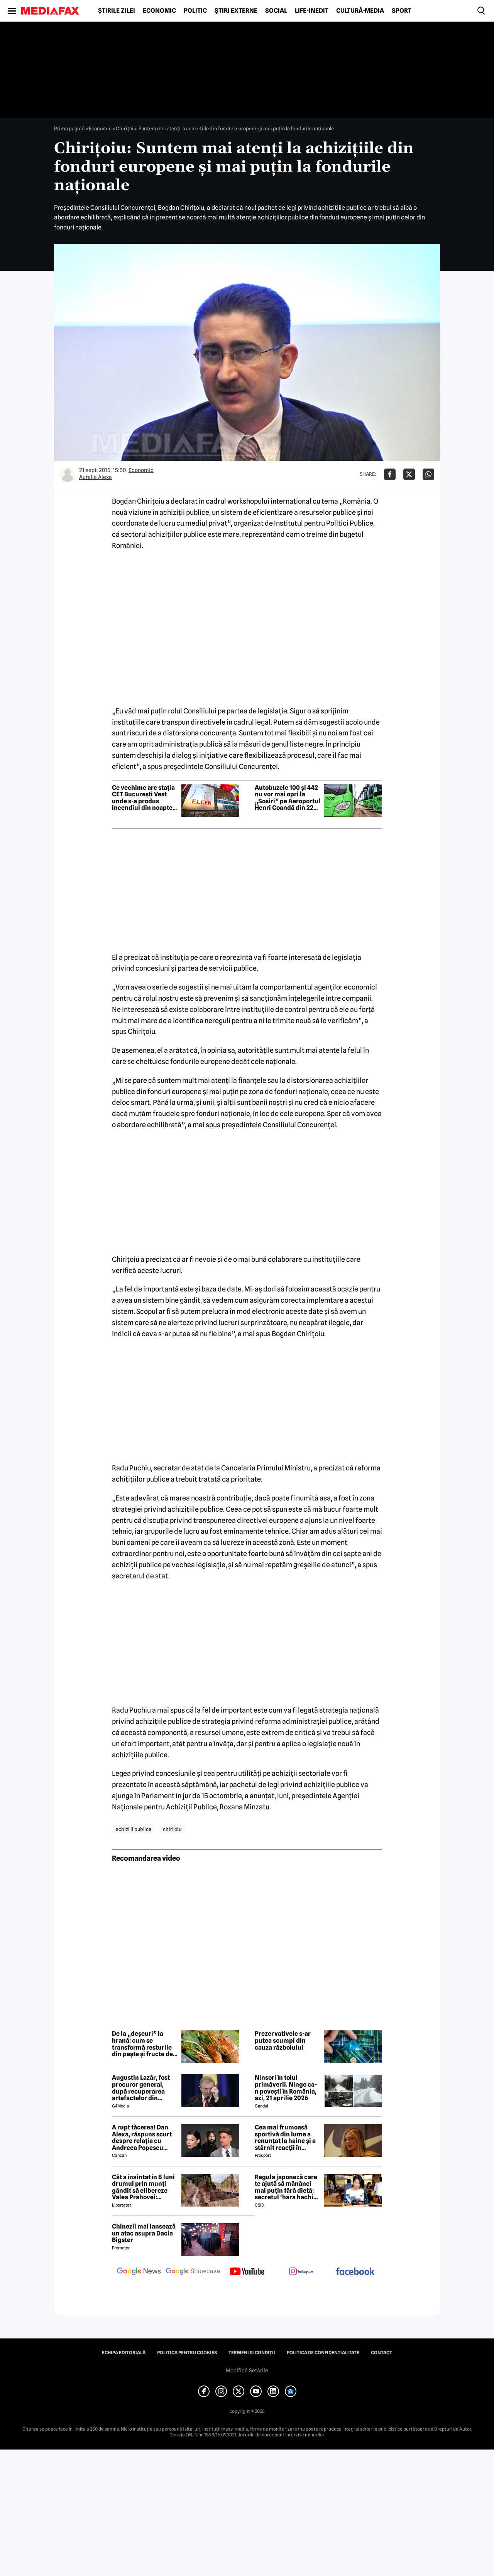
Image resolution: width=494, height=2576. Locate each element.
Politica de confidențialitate (323, 2352)
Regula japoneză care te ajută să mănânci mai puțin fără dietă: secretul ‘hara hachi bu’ (286, 2187)
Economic (159, 11)
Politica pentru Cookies (187, 2352)
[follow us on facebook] (355, 2271)
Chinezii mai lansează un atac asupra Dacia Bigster (144, 2233)
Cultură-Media (360, 11)
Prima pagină (69, 128)
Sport (401, 11)
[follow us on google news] (139, 2272)
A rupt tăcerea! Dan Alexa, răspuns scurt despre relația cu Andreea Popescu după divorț (142, 2137)
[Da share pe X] (409, 474)
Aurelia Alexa (95, 477)
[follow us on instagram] (301, 2272)
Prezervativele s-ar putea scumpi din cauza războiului (283, 2040)
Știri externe (236, 11)
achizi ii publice (133, 1829)
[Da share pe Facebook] (390, 474)
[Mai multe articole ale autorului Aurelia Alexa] (67, 474)
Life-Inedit (311, 11)
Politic (195, 11)
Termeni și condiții (251, 2352)
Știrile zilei (116, 11)
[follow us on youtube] (247, 2272)
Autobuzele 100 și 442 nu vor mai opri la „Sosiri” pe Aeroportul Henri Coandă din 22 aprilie (287, 797)
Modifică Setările (247, 2370)
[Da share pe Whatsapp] (428, 474)
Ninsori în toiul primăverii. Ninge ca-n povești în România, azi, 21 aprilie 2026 (286, 2087)
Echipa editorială (123, 2352)
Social (276, 11)
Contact (381, 2352)
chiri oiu (172, 1829)
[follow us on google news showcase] (193, 2272)
